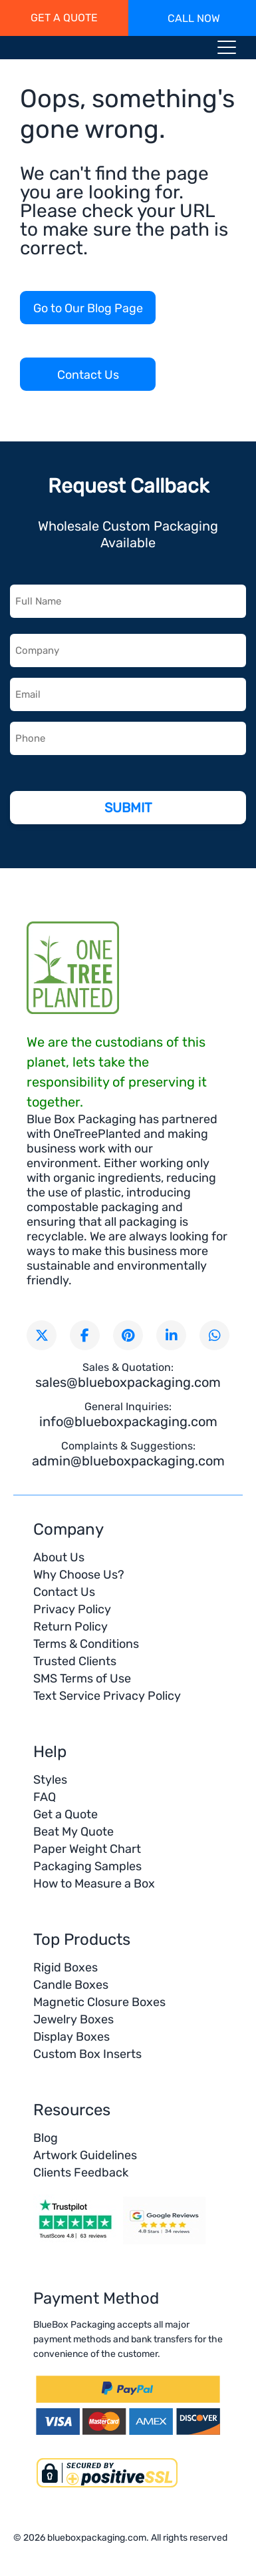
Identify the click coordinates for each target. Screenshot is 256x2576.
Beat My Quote (73, 1831)
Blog (45, 2138)
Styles (50, 1779)
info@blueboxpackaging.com (128, 1421)
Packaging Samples (87, 1866)
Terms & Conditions (86, 1644)
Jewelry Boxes (73, 2019)
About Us (58, 1557)
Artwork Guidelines (85, 2155)
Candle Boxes (70, 1984)
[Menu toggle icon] (226, 50)
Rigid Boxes (65, 1967)
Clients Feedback (80, 2172)
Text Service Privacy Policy (107, 1695)
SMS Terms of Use (82, 1678)
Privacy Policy (72, 1609)
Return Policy (70, 1626)
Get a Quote (65, 1814)
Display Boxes (71, 2036)
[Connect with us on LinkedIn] (171, 1335)
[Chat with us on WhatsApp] (214, 1335)
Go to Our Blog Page (88, 308)
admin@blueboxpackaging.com (128, 1460)
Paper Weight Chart (87, 1849)
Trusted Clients (74, 1661)
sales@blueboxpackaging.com (128, 1382)
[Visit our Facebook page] (85, 1335)
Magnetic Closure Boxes (99, 2002)
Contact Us (88, 375)
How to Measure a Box (94, 1883)
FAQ (44, 1797)
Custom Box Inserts (87, 2054)
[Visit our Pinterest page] (128, 1335)
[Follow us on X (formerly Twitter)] (42, 1335)
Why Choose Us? (78, 1574)
